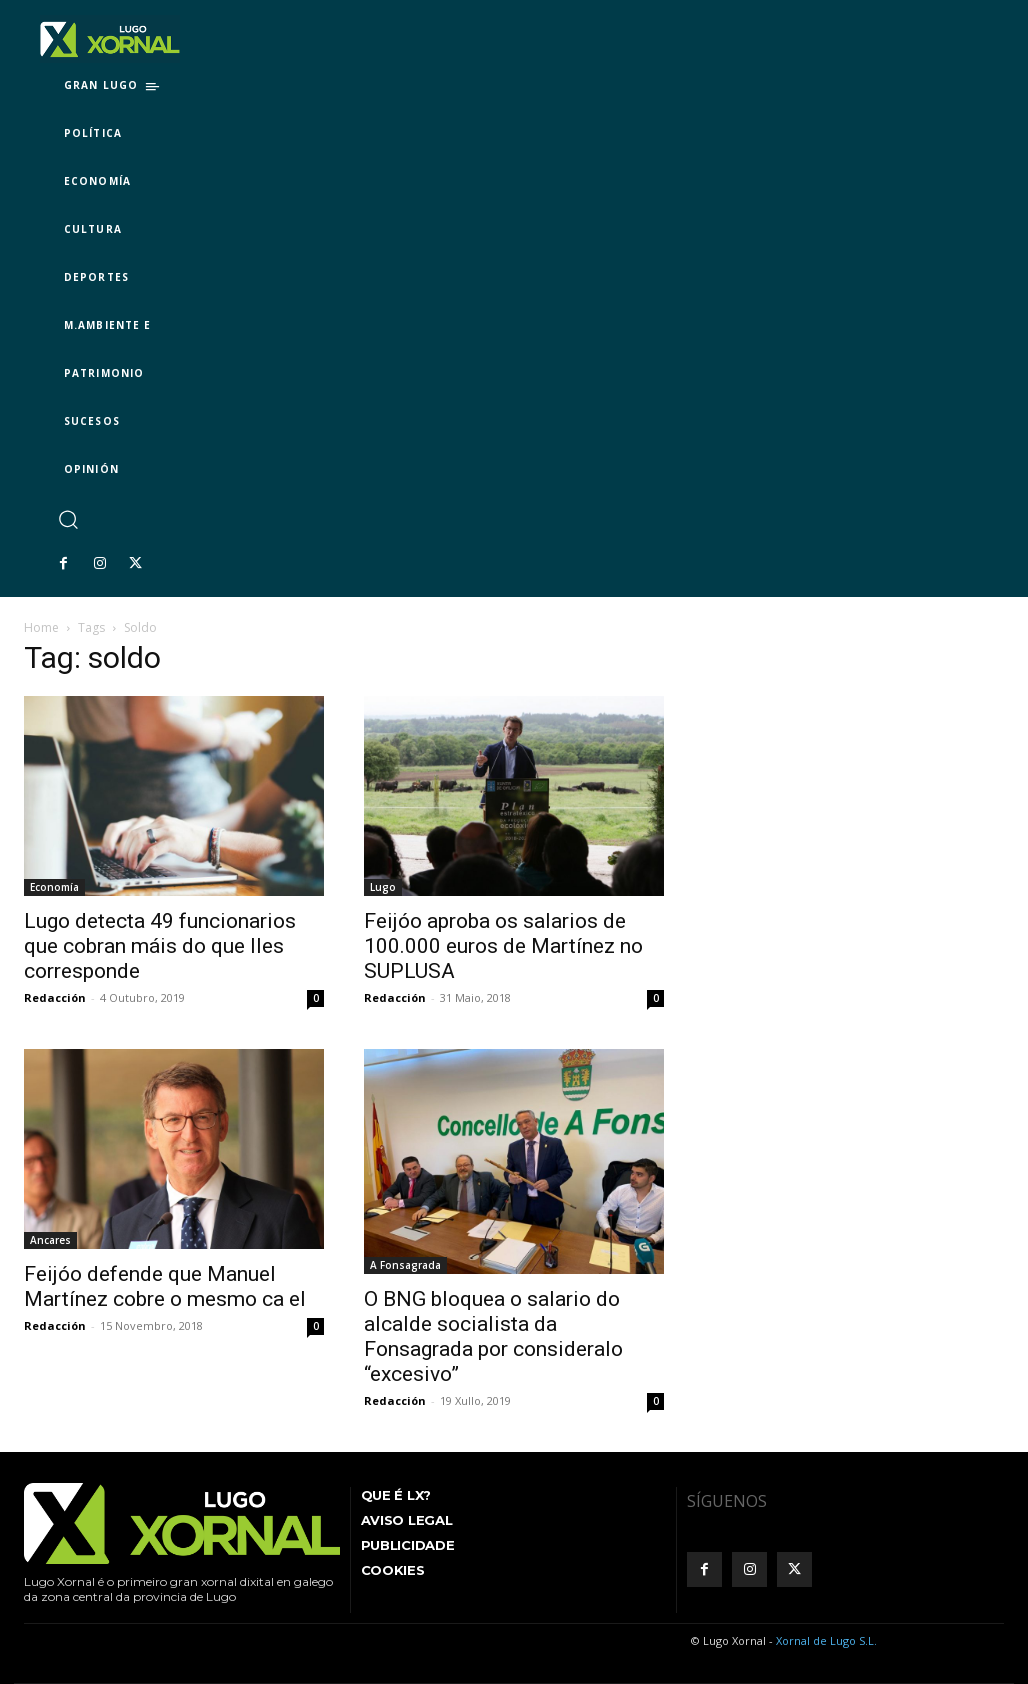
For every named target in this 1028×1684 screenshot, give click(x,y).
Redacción (55, 997)
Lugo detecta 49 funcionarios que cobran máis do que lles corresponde (160, 946)
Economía (54, 887)
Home (41, 627)
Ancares (50, 1240)
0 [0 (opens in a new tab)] (656, 998)
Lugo (383, 887)
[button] (67, 518)
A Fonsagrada (405, 1265)
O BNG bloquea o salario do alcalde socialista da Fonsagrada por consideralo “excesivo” (493, 1336)
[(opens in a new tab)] (514, 796)
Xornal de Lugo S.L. (826, 1640)
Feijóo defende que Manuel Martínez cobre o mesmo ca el (165, 1286)
